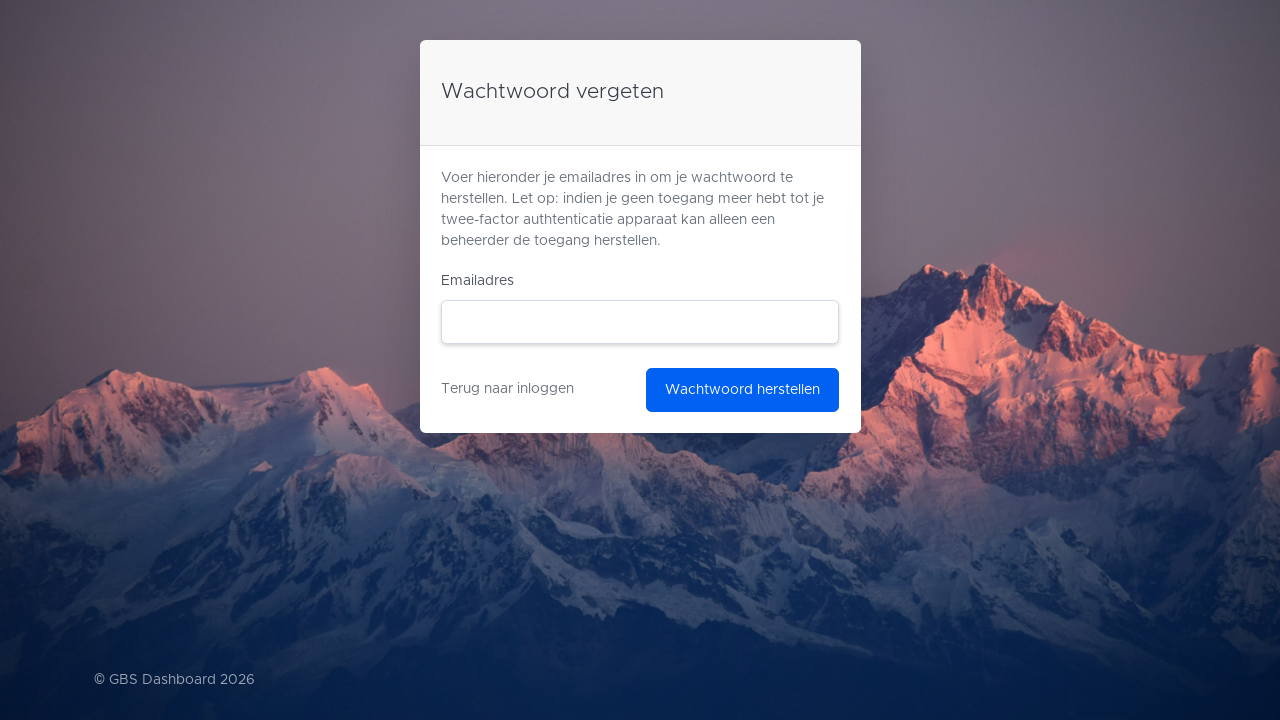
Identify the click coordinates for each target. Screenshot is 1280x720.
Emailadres (477, 281)
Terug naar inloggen (507, 389)
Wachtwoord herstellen (742, 390)
